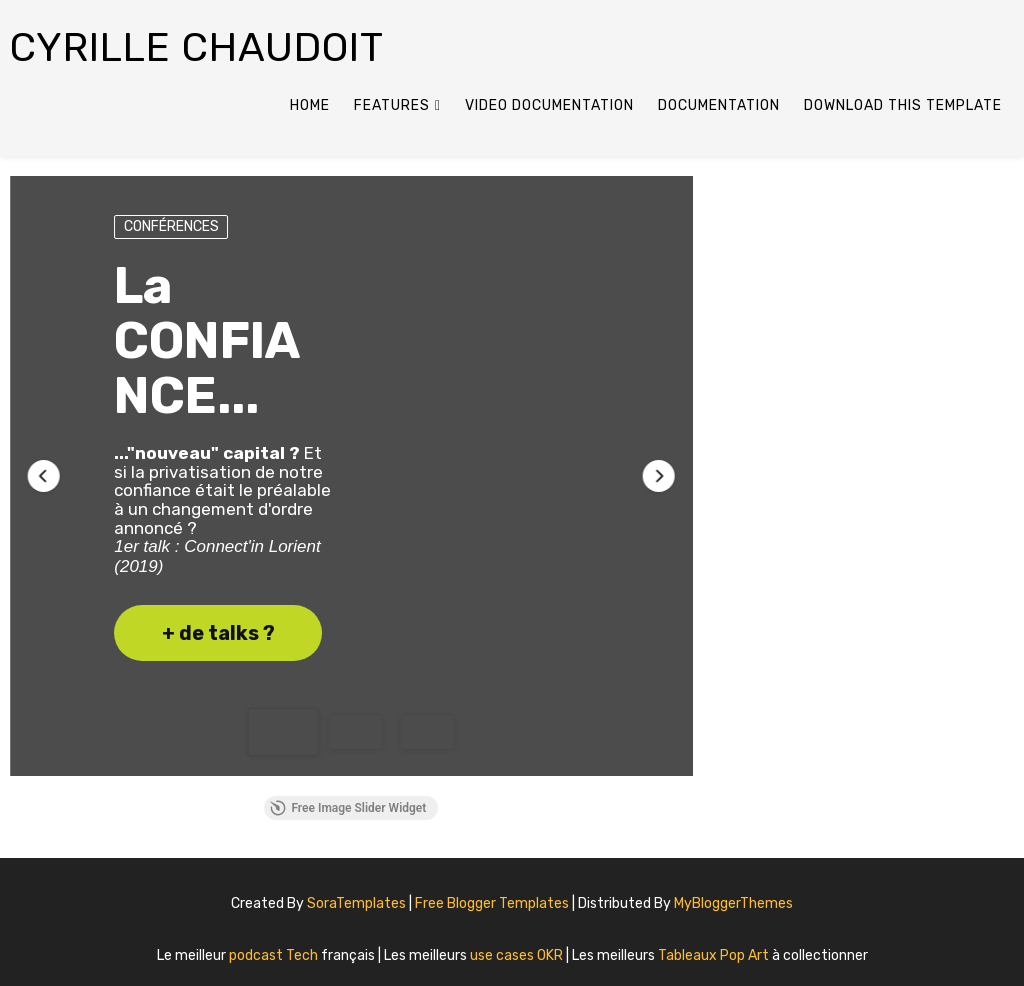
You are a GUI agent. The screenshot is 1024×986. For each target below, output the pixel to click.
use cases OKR (518, 955)
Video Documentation (549, 105)
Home (310, 105)
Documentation (719, 105)
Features (392, 105)
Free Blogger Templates (493, 903)
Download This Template (903, 105)
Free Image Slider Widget (348, 808)
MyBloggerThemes (733, 903)
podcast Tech (275, 955)
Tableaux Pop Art (715, 955)
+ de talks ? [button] (218, 633)
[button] (44, 476)
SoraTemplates (356, 903)
